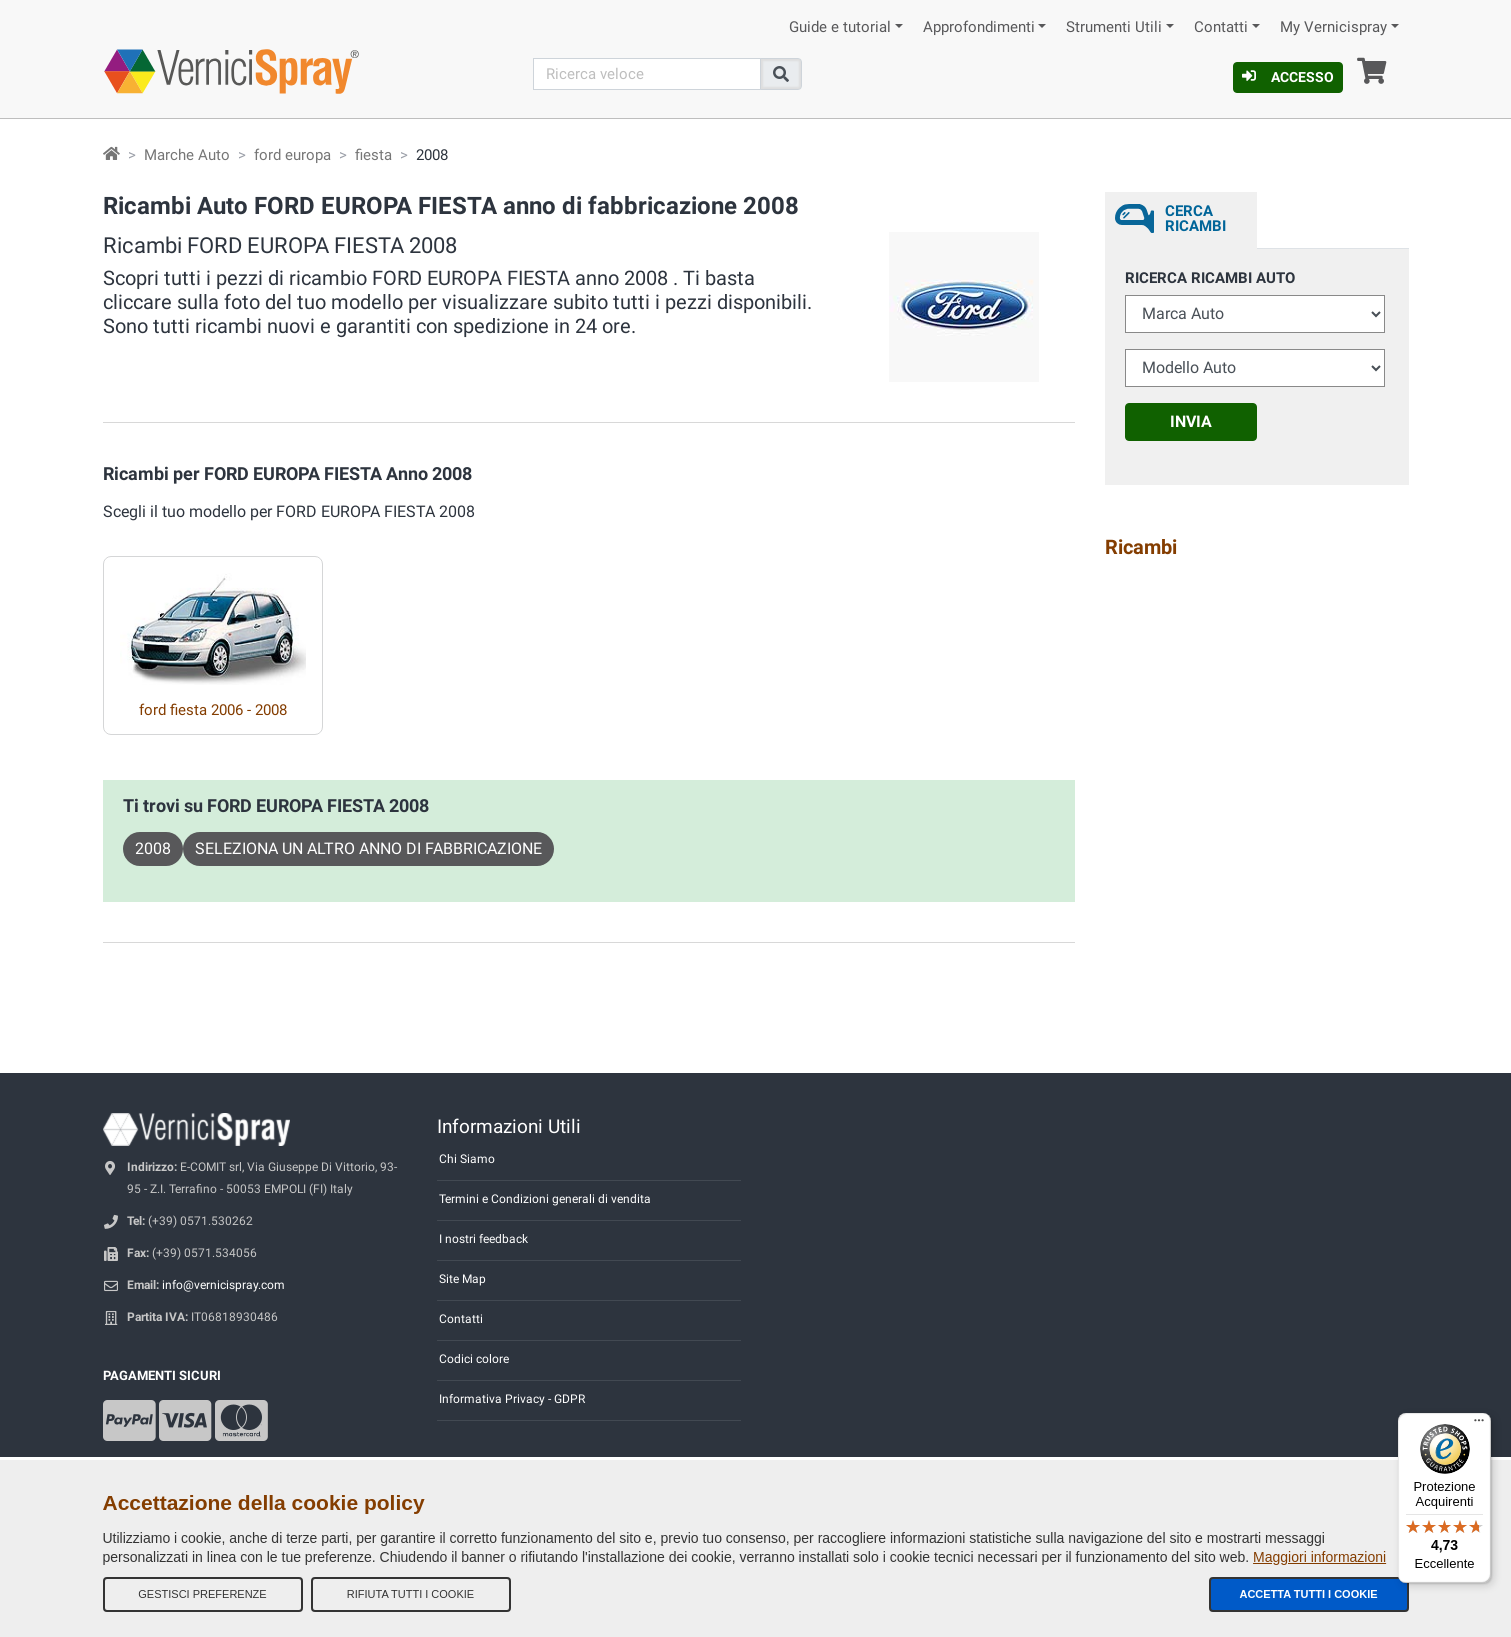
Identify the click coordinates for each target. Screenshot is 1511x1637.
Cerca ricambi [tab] (1195, 218)
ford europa (292, 155)
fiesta (373, 155)
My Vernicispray (1333, 27)
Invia (1191, 421)
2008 (153, 848)
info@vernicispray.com (223, 1285)
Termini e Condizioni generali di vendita (545, 1199)
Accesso (1288, 77)
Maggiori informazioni (1319, 1557)
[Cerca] (647, 74)
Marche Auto (187, 155)
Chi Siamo (467, 1159)
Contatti (1221, 27)
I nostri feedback (483, 1239)
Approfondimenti (979, 27)
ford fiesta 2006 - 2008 (213, 710)
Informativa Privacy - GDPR (512, 1399)
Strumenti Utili (1114, 27)
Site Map (462, 1279)
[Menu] (1479, 1425)
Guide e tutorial (840, 27)
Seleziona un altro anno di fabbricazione (368, 848)
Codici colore (474, 1359)
